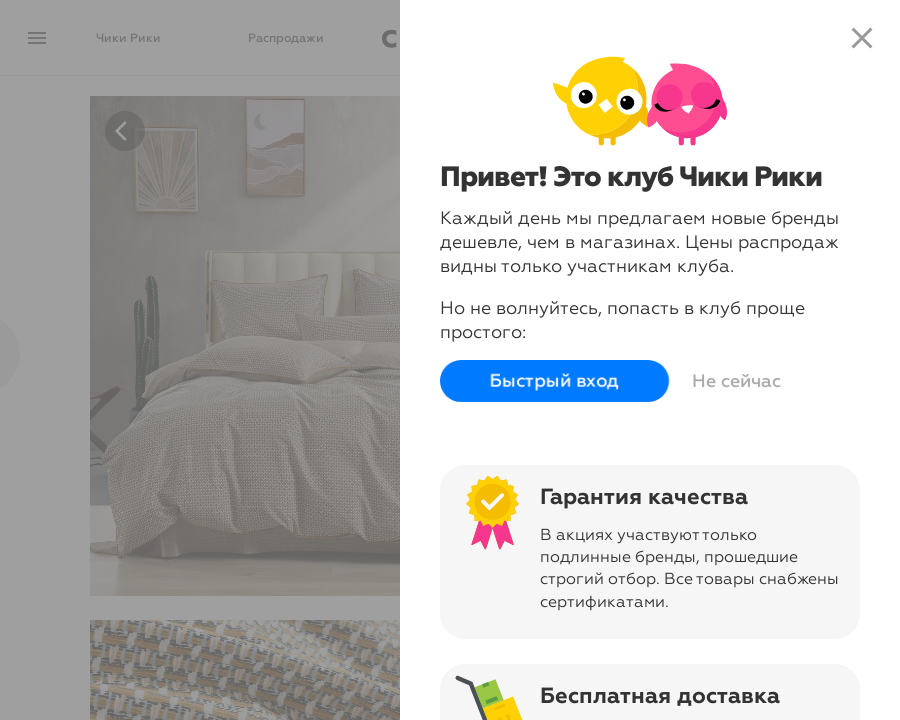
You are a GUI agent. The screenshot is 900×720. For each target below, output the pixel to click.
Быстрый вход (550, 381)
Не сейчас (732, 381)
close (862, 38)
